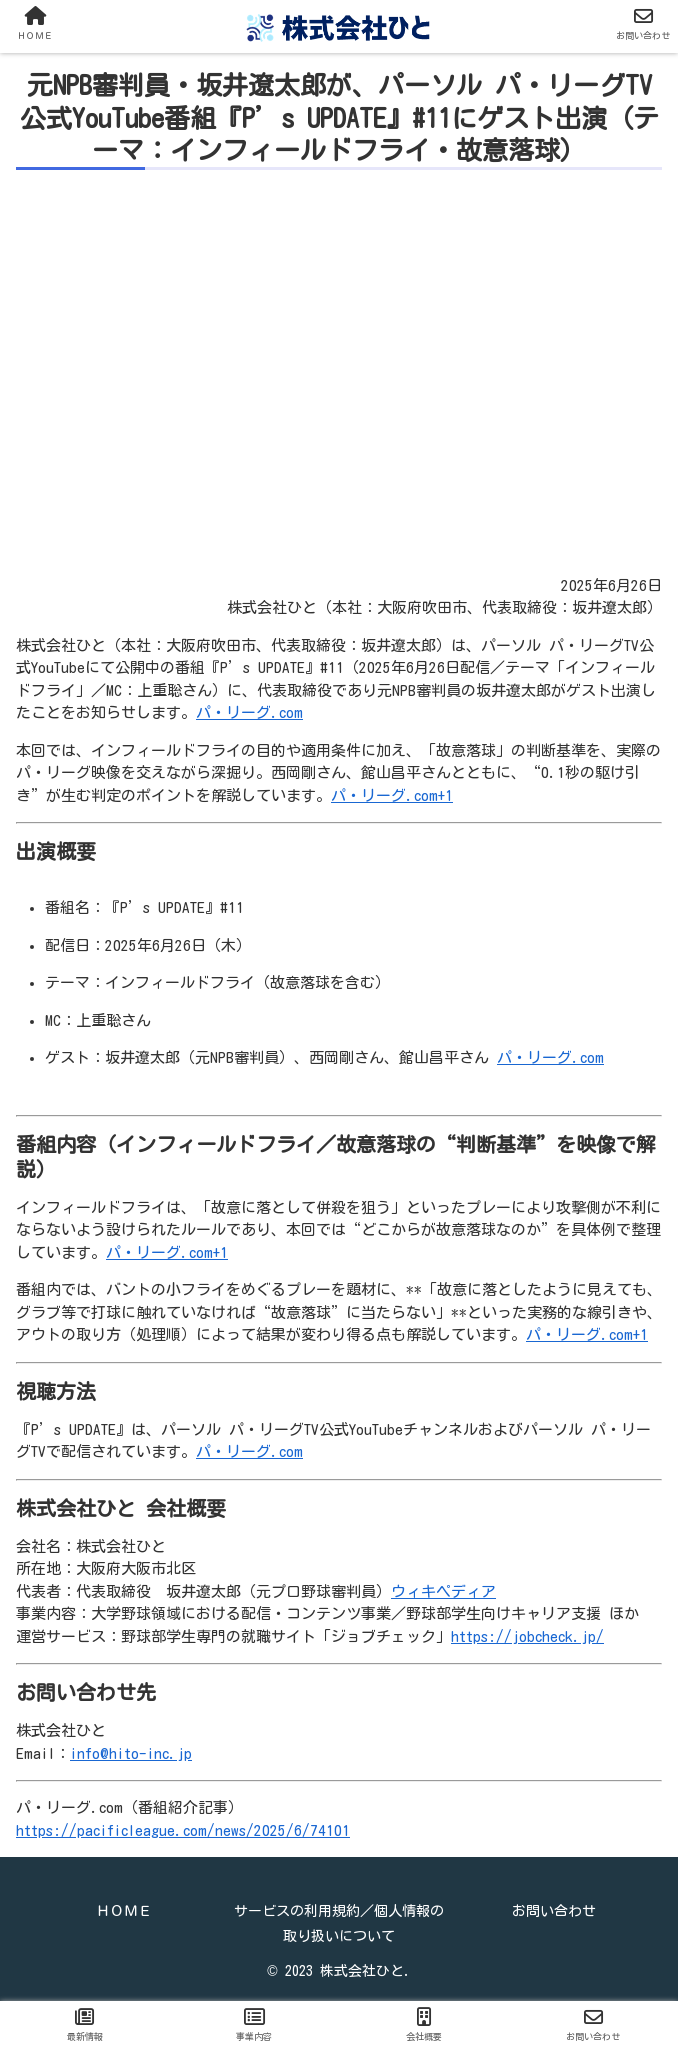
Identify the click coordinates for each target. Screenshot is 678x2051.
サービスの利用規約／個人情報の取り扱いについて (339, 1923)
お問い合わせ (554, 1911)
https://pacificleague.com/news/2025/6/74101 (183, 1830)
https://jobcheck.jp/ (527, 1636)
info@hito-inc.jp (131, 1753)
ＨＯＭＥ (124, 1911)
